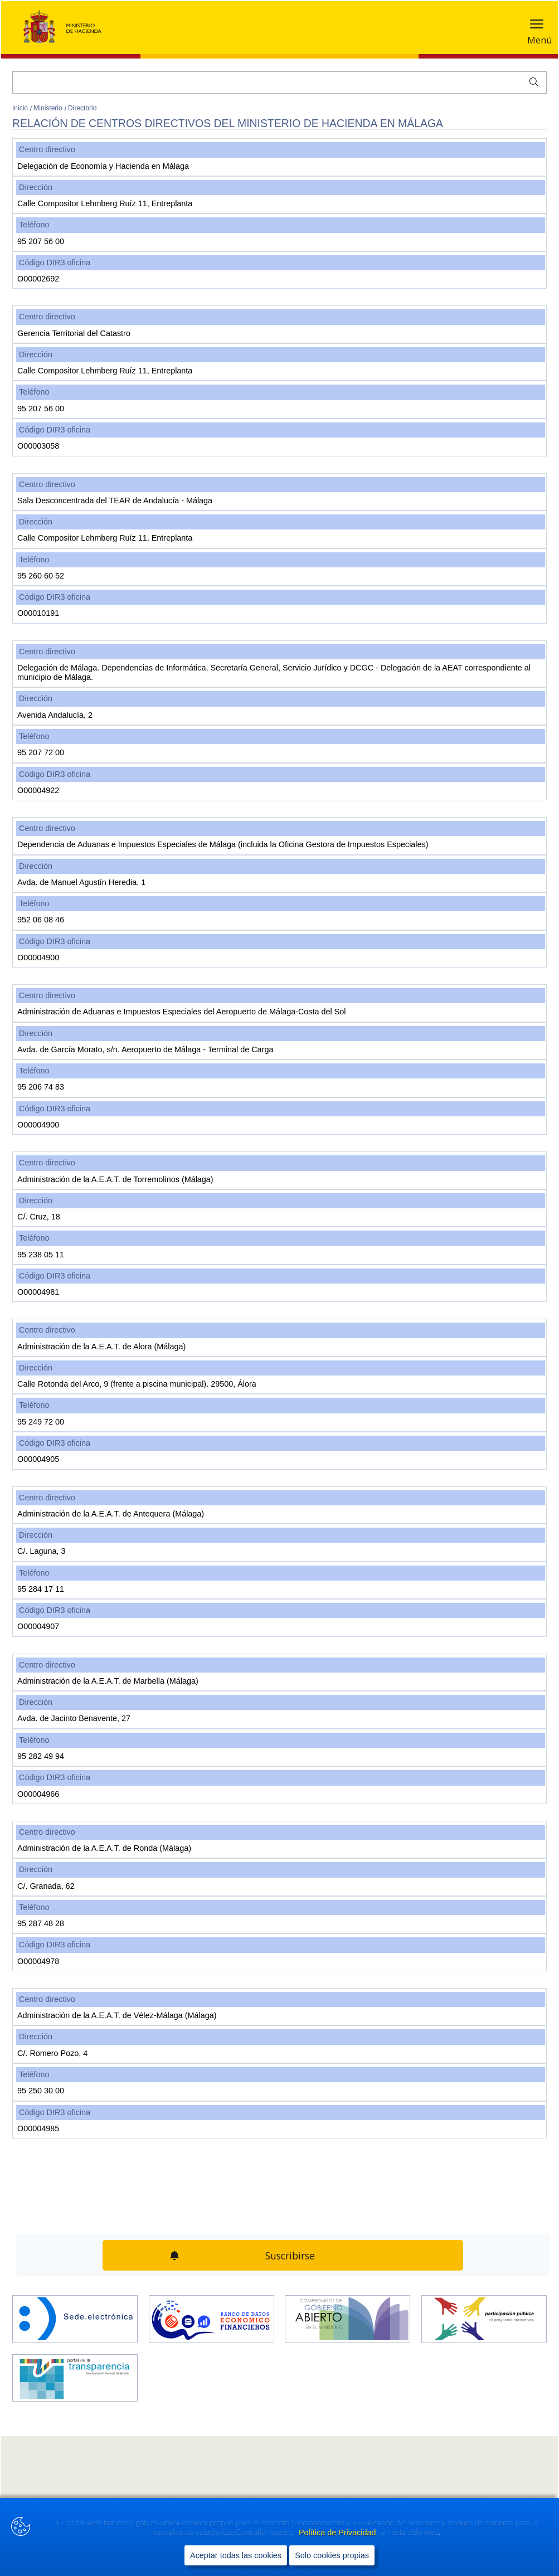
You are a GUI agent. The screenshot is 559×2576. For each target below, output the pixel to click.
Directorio (82, 108)
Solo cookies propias (332, 2555)
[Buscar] (279, 82)
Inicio (21, 108)
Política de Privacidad (338, 2532)
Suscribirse (289, 2255)
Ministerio (48, 108)
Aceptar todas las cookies (235, 2555)
